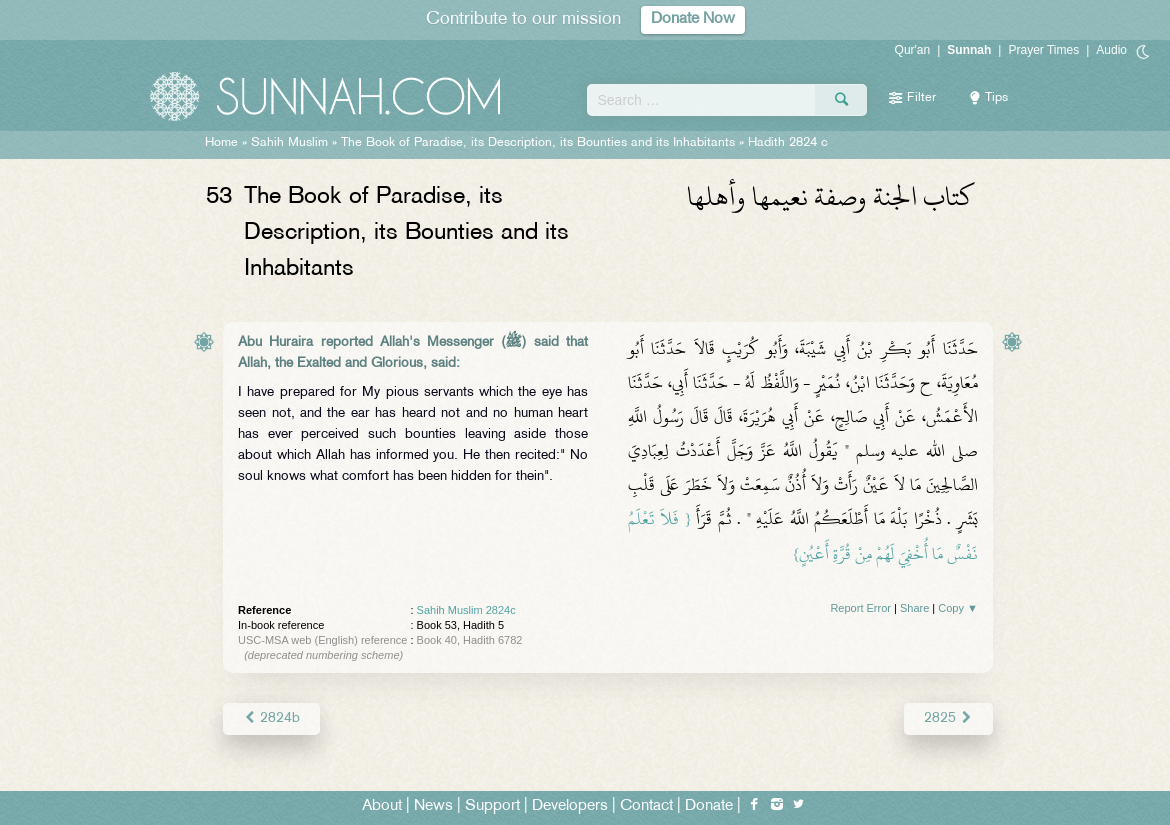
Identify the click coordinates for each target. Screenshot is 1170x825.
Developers (570, 806)
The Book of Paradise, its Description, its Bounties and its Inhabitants (538, 143)
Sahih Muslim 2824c (466, 610)
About (382, 806)
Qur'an (913, 50)
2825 (948, 718)
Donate (709, 806)
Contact (646, 806)
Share (914, 608)
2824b (271, 718)
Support (492, 806)
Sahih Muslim (289, 143)
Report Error (860, 608)
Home (221, 143)
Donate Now (693, 19)
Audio (1111, 50)
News (433, 806)
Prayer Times (1043, 50)
